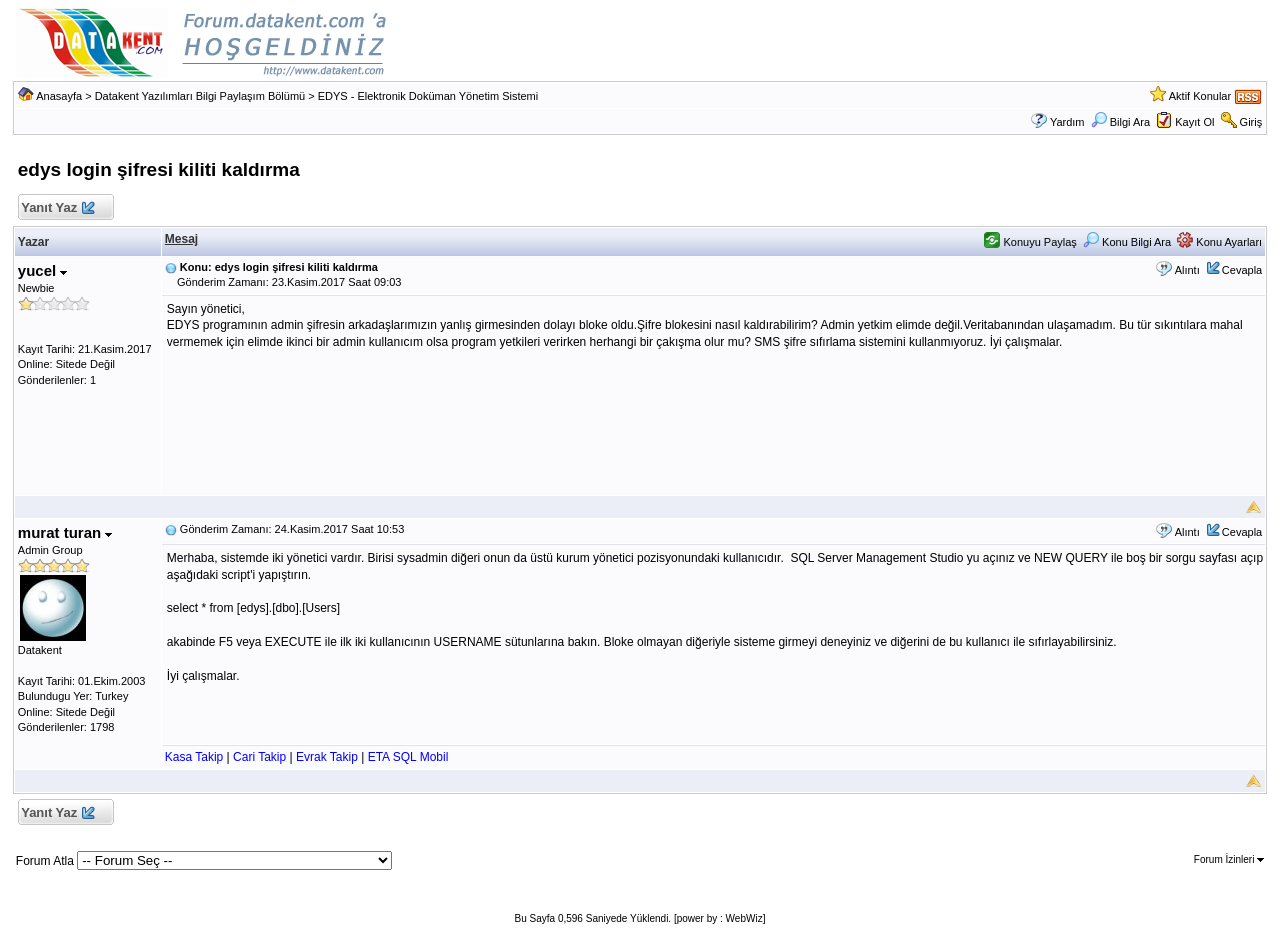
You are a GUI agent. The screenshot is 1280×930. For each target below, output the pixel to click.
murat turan (65, 532)
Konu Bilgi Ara (1127, 242)
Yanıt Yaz (57, 208)
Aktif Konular (1200, 96)
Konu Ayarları (1219, 242)
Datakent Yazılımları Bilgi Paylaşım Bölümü (200, 96)
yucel (43, 270)
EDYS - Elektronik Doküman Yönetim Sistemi (428, 96)
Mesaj (181, 239)
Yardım (1067, 122)
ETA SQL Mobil (408, 757)
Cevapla (1242, 270)
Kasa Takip (194, 757)
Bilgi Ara (1120, 122)
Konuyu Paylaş (1030, 242)
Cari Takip (259, 757)
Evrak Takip (327, 757)
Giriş (1251, 122)
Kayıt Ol (1194, 122)
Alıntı (1187, 270)
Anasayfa (59, 96)
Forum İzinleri (1229, 859)
